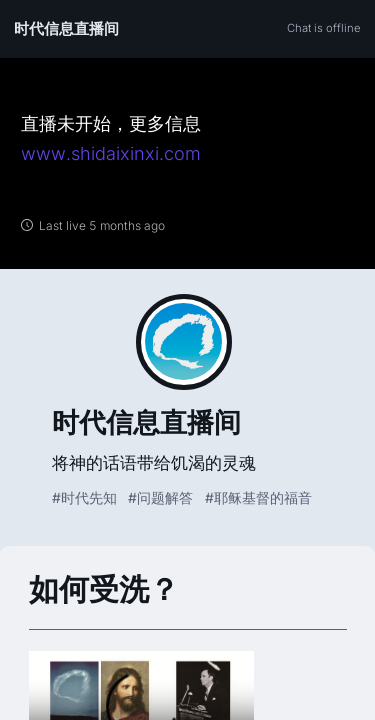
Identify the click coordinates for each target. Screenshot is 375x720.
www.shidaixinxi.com (111, 153)
